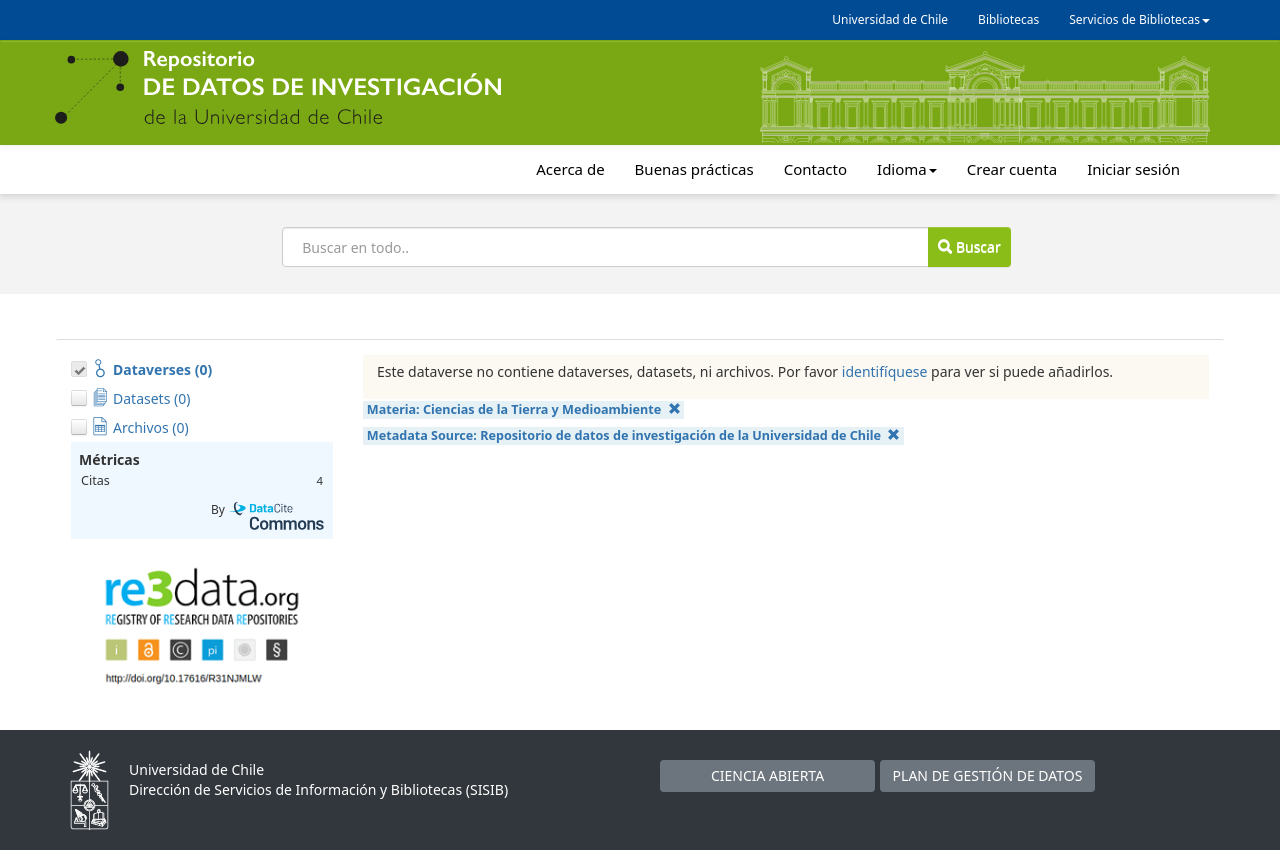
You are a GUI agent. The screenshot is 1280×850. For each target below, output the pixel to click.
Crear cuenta (1012, 169)
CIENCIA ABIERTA (767, 775)
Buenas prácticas (694, 169)
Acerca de (570, 169)
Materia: (524, 409)
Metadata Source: (634, 435)
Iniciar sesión (1133, 169)
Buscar (969, 246)
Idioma (907, 169)
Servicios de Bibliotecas (1139, 19)
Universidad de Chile (890, 19)
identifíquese (885, 371)
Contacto (815, 169)
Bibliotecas (1008, 19)
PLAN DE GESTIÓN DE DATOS (988, 775)
